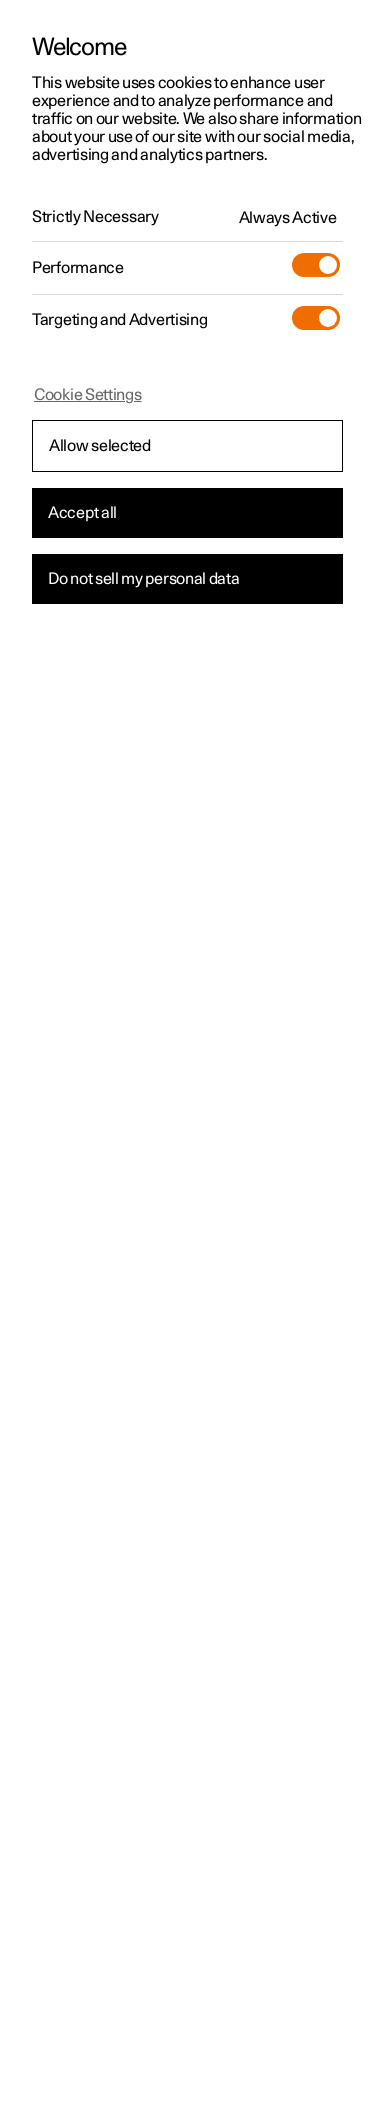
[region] (187, 1056)
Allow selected (100, 446)
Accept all (82, 513)
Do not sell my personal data (144, 579)
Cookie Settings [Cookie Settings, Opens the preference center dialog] (88, 395)
